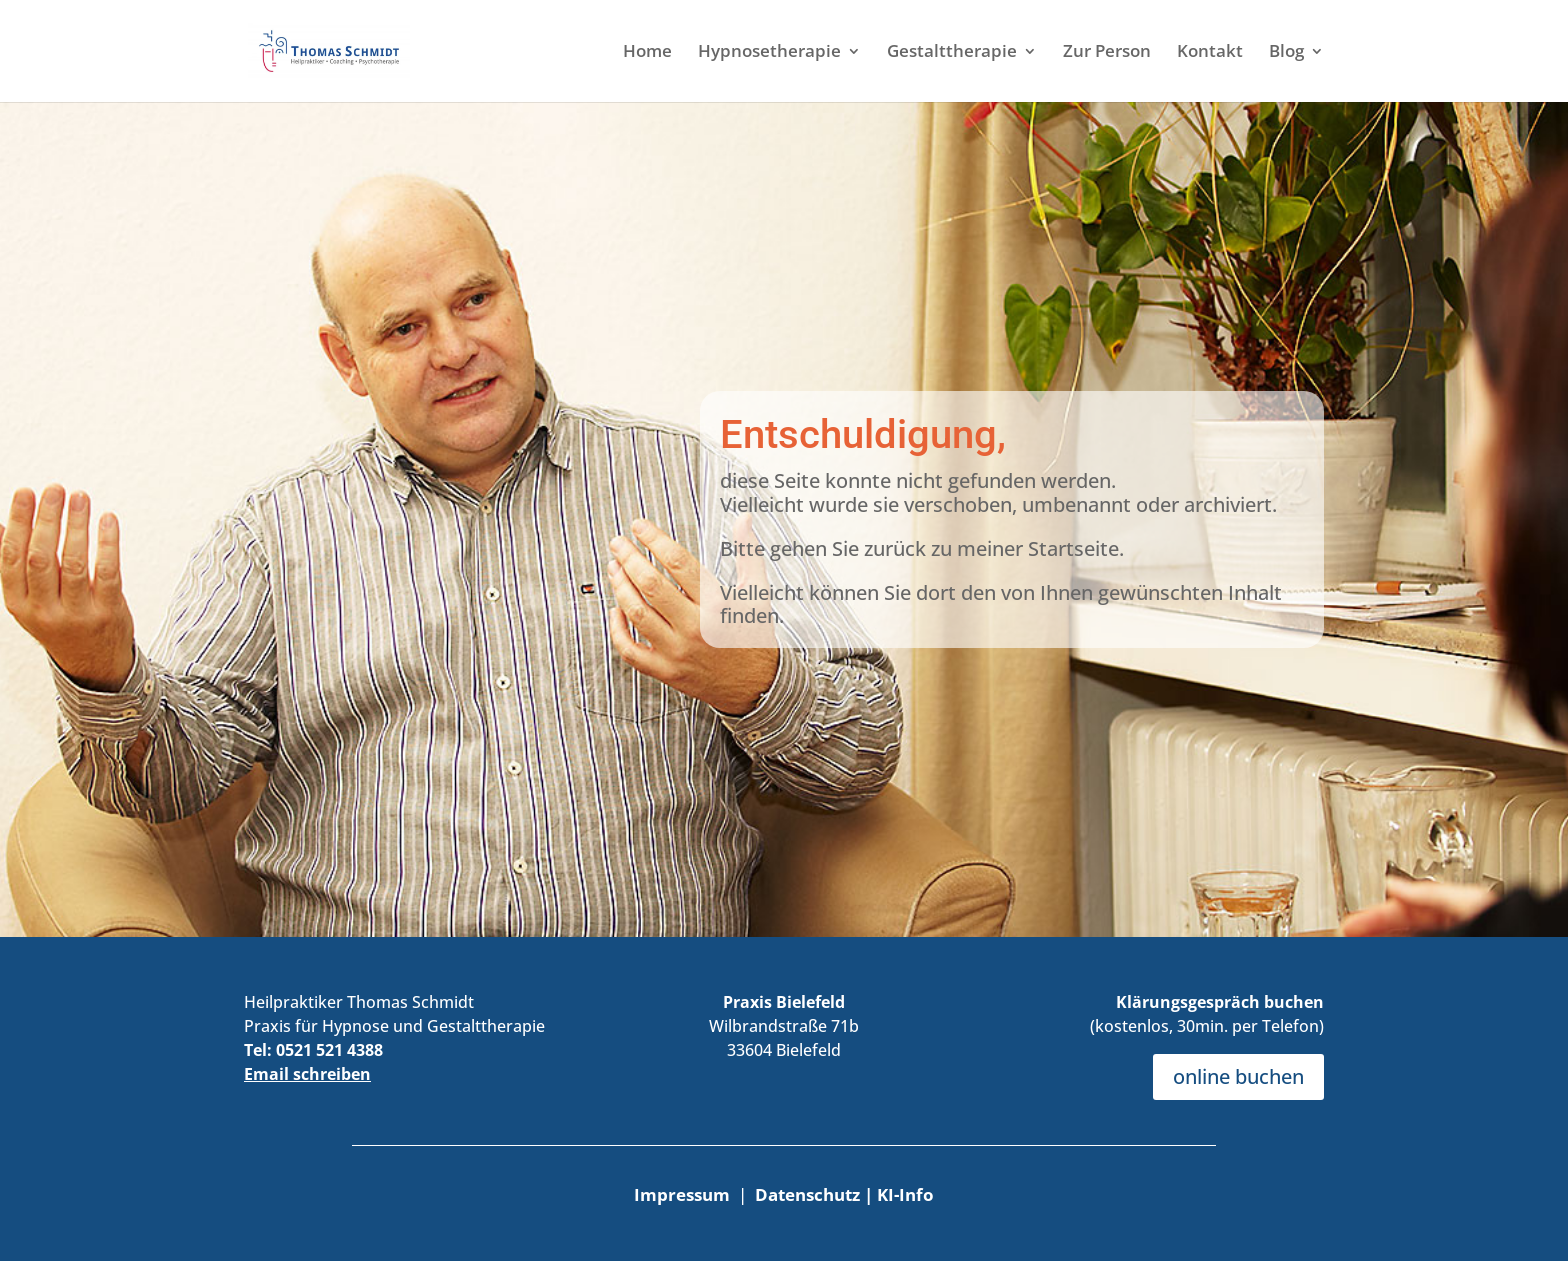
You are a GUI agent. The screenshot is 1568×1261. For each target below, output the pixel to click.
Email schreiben (307, 1074)
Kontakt (1210, 53)
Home (647, 53)
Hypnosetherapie (769, 53)
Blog (1286, 53)
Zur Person (1107, 53)
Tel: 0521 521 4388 (313, 1050)
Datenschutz (809, 1194)
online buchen (1238, 1076)
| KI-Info (899, 1194)
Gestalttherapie (952, 53)
